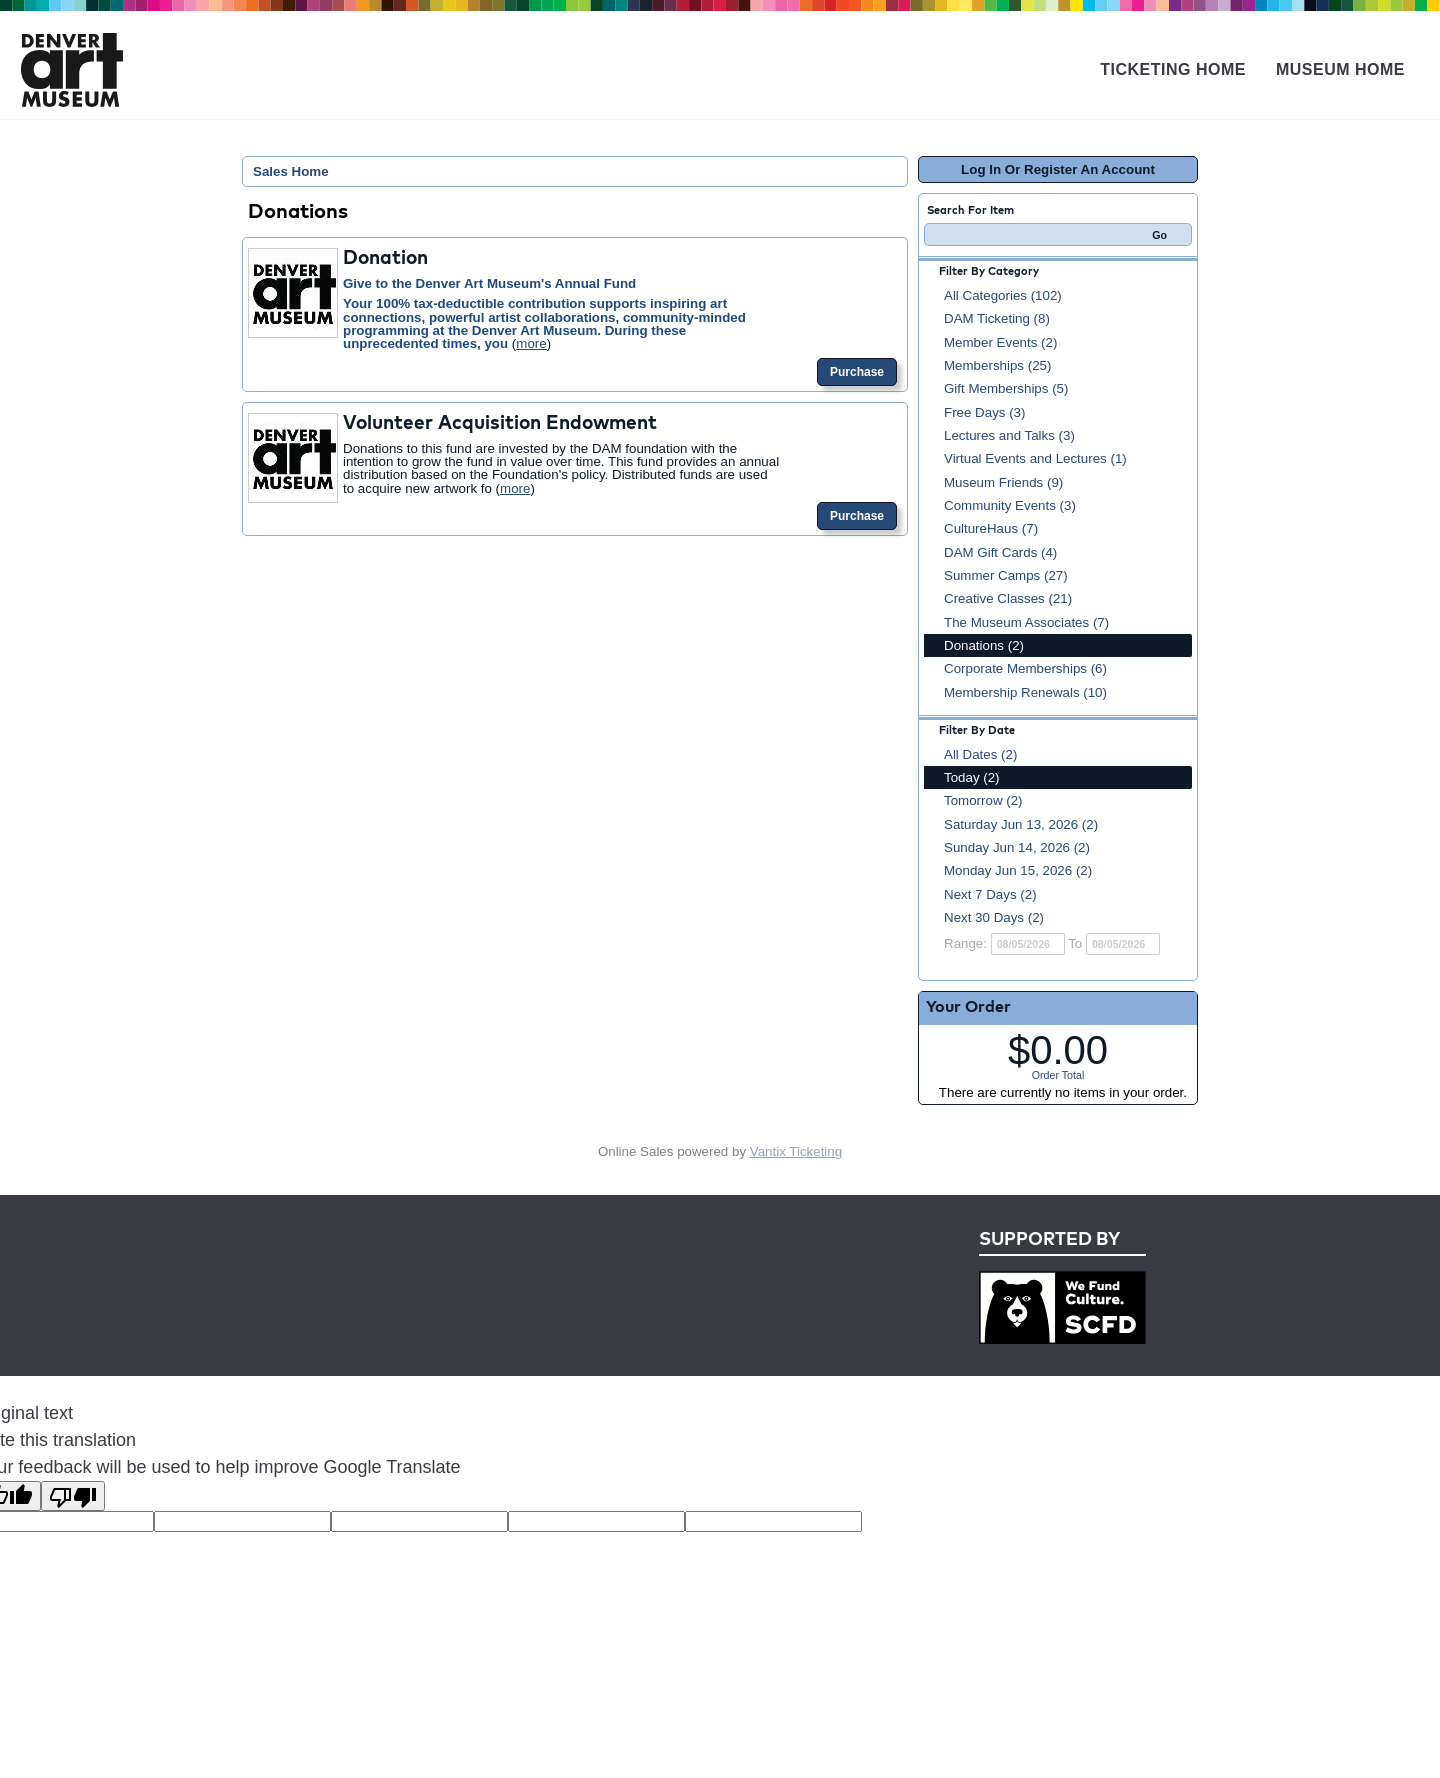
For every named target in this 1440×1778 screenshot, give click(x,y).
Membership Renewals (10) (1025, 692)
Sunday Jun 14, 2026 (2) (1017, 847)
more (531, 343)
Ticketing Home (1173, 69)
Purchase (857, 372)
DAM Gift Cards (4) (1000, 552)
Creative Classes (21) (1008, 598)
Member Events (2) (1000, 342)
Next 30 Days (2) (994, 917)
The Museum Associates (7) (1026, 622)
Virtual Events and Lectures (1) (1035, 458)
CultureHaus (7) (991, 528)
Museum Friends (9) (1003, 482)
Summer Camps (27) (1006, 575)
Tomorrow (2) (983, 800)
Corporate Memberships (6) (1025, 668)
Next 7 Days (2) (990, 894)
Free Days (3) (984, 412)
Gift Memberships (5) (1006, 388)
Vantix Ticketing (796, 1151)
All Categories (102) (1003, 295)
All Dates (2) (980, 754)
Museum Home (1340, 69)
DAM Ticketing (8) (997, 318)
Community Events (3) (1010, 505)
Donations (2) (984, 645)
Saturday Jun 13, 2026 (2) (1021, 824)
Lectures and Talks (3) (1009, 435)
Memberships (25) (997, 365)
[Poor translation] (73, 1496)
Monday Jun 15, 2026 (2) (1018, 870)
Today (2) (972, 777)
